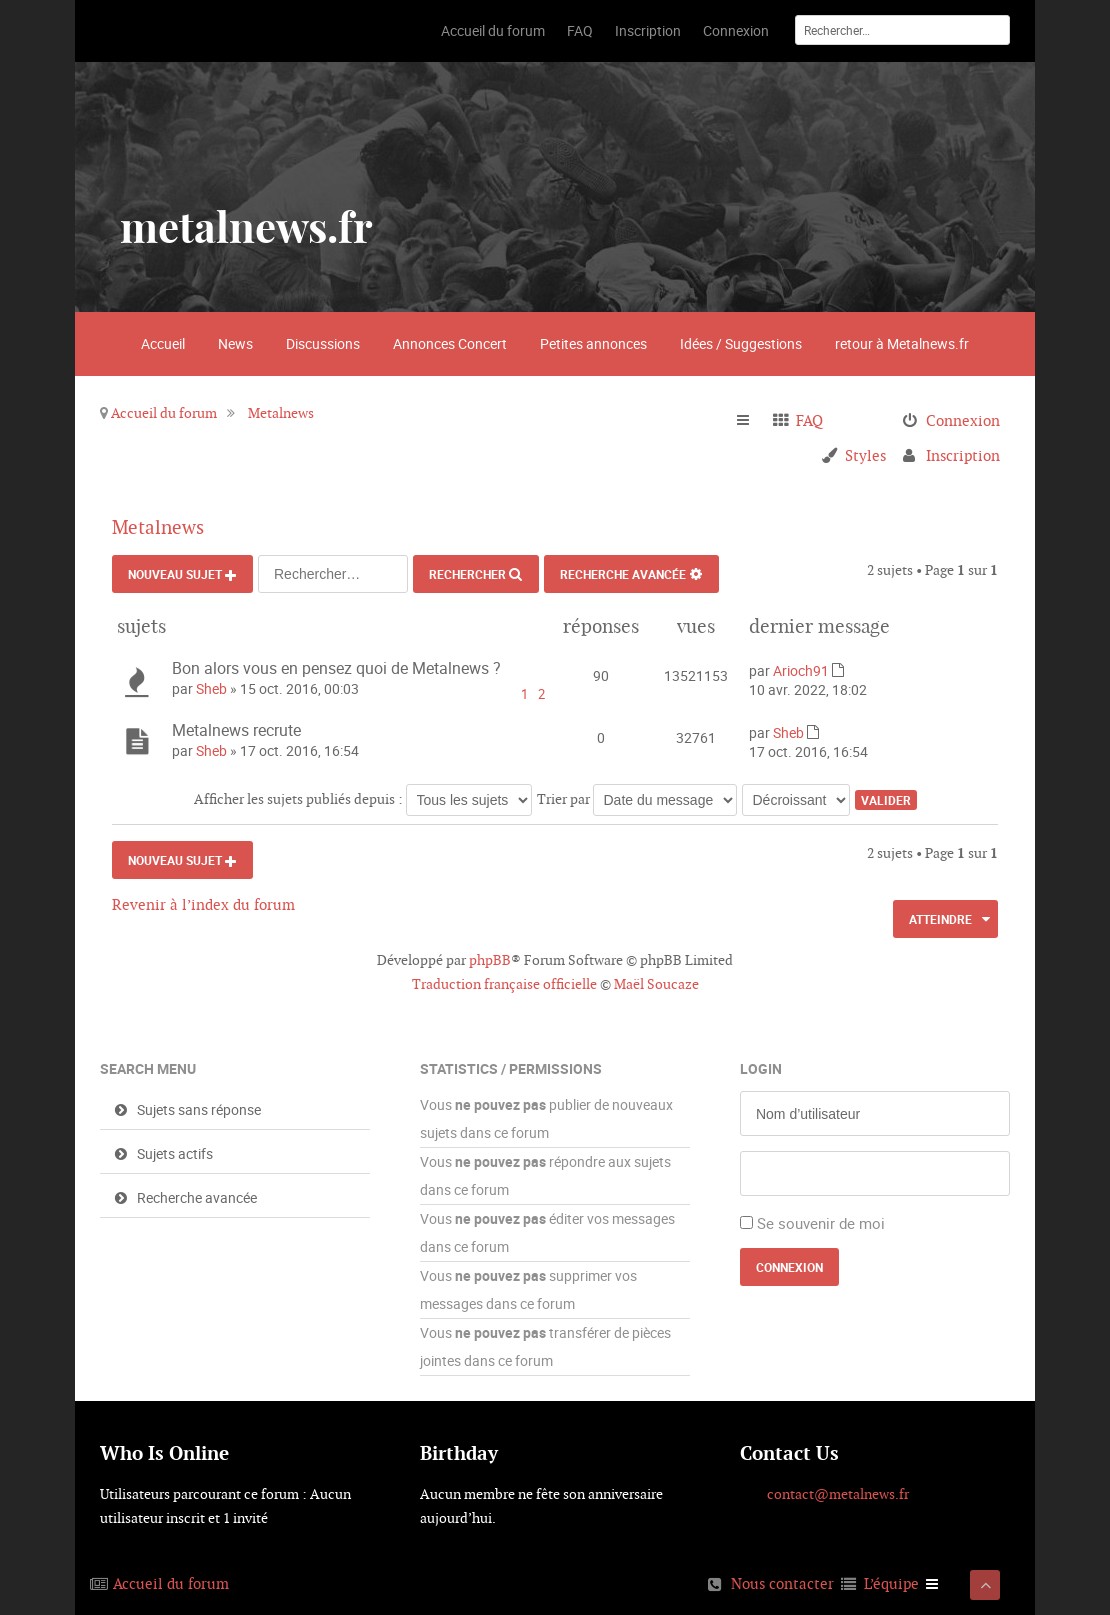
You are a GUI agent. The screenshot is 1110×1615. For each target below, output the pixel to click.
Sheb (211, 688)
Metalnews (281, 413)
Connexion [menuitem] (963, 420)
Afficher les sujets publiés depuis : (363, 799)
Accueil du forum (164, 413)
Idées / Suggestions (741, 343)
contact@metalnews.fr (838, 1494)
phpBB (490, 960)
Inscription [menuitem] (963, 455)
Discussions (323, 343)
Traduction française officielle (504, 984)
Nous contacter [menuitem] (782, 1583)
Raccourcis (751, 421)
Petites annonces (593, 343)
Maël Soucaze (656, 984)
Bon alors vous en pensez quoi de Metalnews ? (336, 668)
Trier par (637, 799)
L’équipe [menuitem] (891, 1583)
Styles (865, 455)
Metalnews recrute (236, 730)
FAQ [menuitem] (809, 420)
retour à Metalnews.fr (902, 343)
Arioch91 (801, 670)
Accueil (163, 343)
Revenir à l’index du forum (203, 904)
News (235, 343)
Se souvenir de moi (821, 1223)
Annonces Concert (450, 343)
